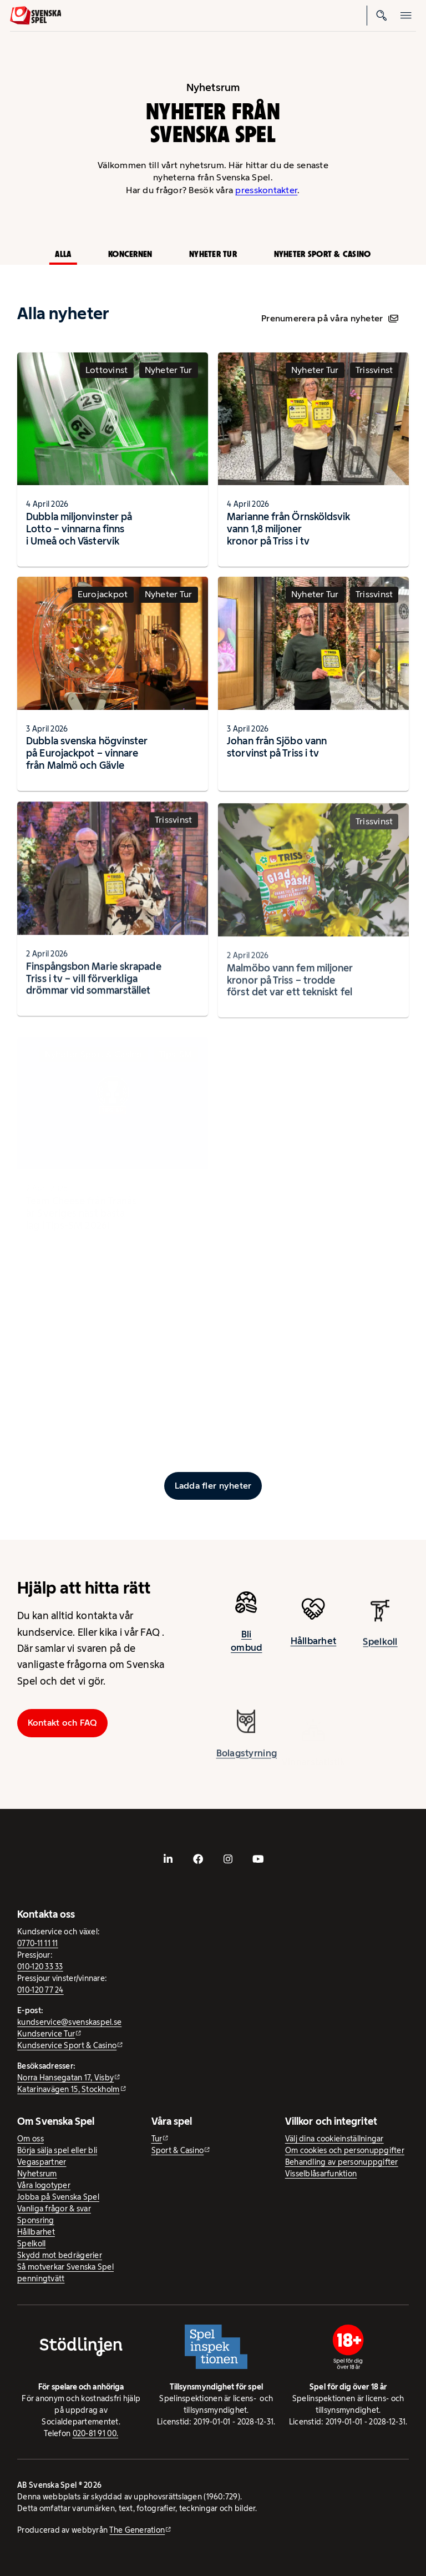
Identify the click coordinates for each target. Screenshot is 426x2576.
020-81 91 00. (96, 2433)
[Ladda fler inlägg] (213, 1486)
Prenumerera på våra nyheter (329, 318)
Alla (63, 254)
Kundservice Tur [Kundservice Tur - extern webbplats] (46, 2034)
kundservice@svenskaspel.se (69, 2022)
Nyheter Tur (213, 254)
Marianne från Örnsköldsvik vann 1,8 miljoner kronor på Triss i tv (288, 528)
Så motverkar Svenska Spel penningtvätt (65, 2272)
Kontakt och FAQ (63, 1722)
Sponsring (35, 2220)
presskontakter (266, 190)
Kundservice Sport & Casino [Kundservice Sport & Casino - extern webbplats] (66, 2045)
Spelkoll (31, 2244)
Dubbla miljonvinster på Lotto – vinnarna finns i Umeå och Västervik (79, 528)
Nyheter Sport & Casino (322, 254)
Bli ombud (246, 1650)
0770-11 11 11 (37, 1943)
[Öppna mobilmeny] (406, 16)
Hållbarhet (36, 2232)
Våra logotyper (43, 2185)
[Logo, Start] (36, 15)
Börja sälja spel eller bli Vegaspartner (57, 2156)
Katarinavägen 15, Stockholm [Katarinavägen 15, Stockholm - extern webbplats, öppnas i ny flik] (68, 2089)
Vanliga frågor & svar (54, 2209)
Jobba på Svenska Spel (58, 2197)
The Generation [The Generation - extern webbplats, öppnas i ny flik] (137, 2530)
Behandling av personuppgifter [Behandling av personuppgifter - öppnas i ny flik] (341, 2162)
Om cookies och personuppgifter (344, 2150)
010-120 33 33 (40, 1967)
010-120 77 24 (40, 1990)
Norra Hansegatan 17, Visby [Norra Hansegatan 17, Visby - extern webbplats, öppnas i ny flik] (65, 2078)
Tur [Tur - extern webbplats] (157, 2139)
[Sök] (382, 16)
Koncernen (130, 254)
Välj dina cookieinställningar (334, 2139)
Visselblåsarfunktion (321, 2174)
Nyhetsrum (37, 2174)
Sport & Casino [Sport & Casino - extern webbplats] (177, 2150)
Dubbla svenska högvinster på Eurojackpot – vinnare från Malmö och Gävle (87, 762)
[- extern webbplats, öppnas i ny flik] (168, 1859)
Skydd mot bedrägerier (59, 2255)
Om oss (30, 2139)
